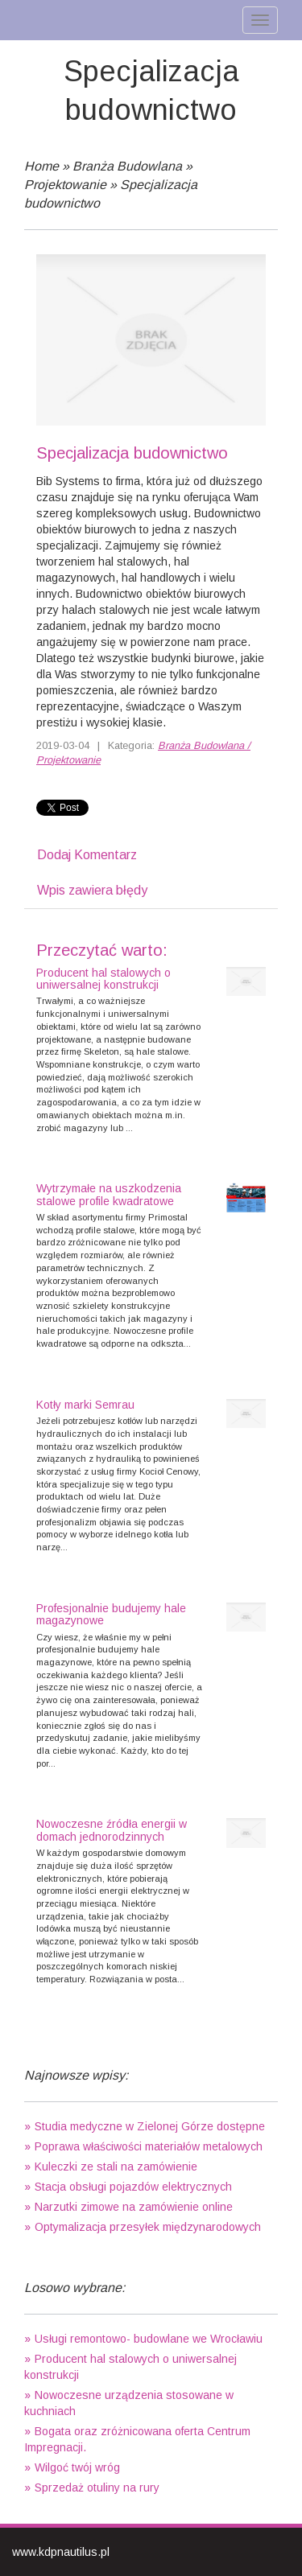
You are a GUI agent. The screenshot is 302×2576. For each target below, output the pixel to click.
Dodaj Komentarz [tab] (87, 855)
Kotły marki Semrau (85, 1404)
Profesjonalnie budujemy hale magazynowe (111, 1614)
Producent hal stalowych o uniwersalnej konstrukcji (103, 978)
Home (41, 166)
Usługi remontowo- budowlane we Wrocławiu (149, 2338)
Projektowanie (65, 184)
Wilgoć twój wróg (77, 2467)
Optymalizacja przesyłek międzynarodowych (148, 2226)
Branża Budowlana (127, 166)
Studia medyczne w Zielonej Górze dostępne (150, 2126)
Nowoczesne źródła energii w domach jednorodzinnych (111, 1829)
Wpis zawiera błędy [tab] (92, 890)
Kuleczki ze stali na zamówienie (116, 2166)
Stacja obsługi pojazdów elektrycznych (133, 2186)
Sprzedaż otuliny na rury (97, 2487)
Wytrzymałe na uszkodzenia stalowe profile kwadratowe (108, 1194)
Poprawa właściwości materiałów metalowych (149, 2146)
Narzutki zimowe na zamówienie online (134, 2206)
